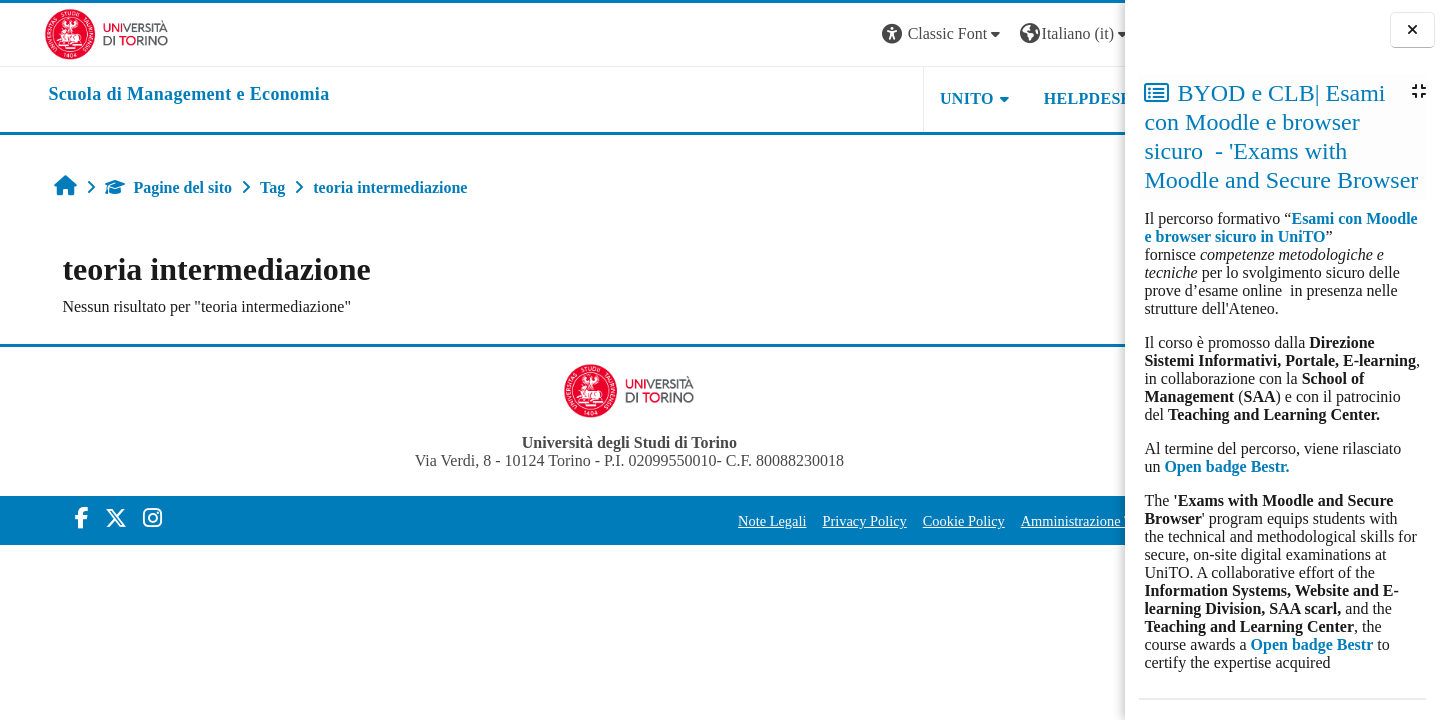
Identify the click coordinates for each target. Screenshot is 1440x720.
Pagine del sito (134, 187)
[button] (854, 34)
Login (1090, 33)
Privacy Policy (775, 521)
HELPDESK (999, 98)
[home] (144, 95)
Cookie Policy (874, 521)
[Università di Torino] (62, 32)
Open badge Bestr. (1226, 466)
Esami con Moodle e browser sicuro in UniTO (1280, 227)
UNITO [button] (878, 98)
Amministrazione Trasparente (1016, 521)
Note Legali (683, 521)
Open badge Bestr (1312, 644)
